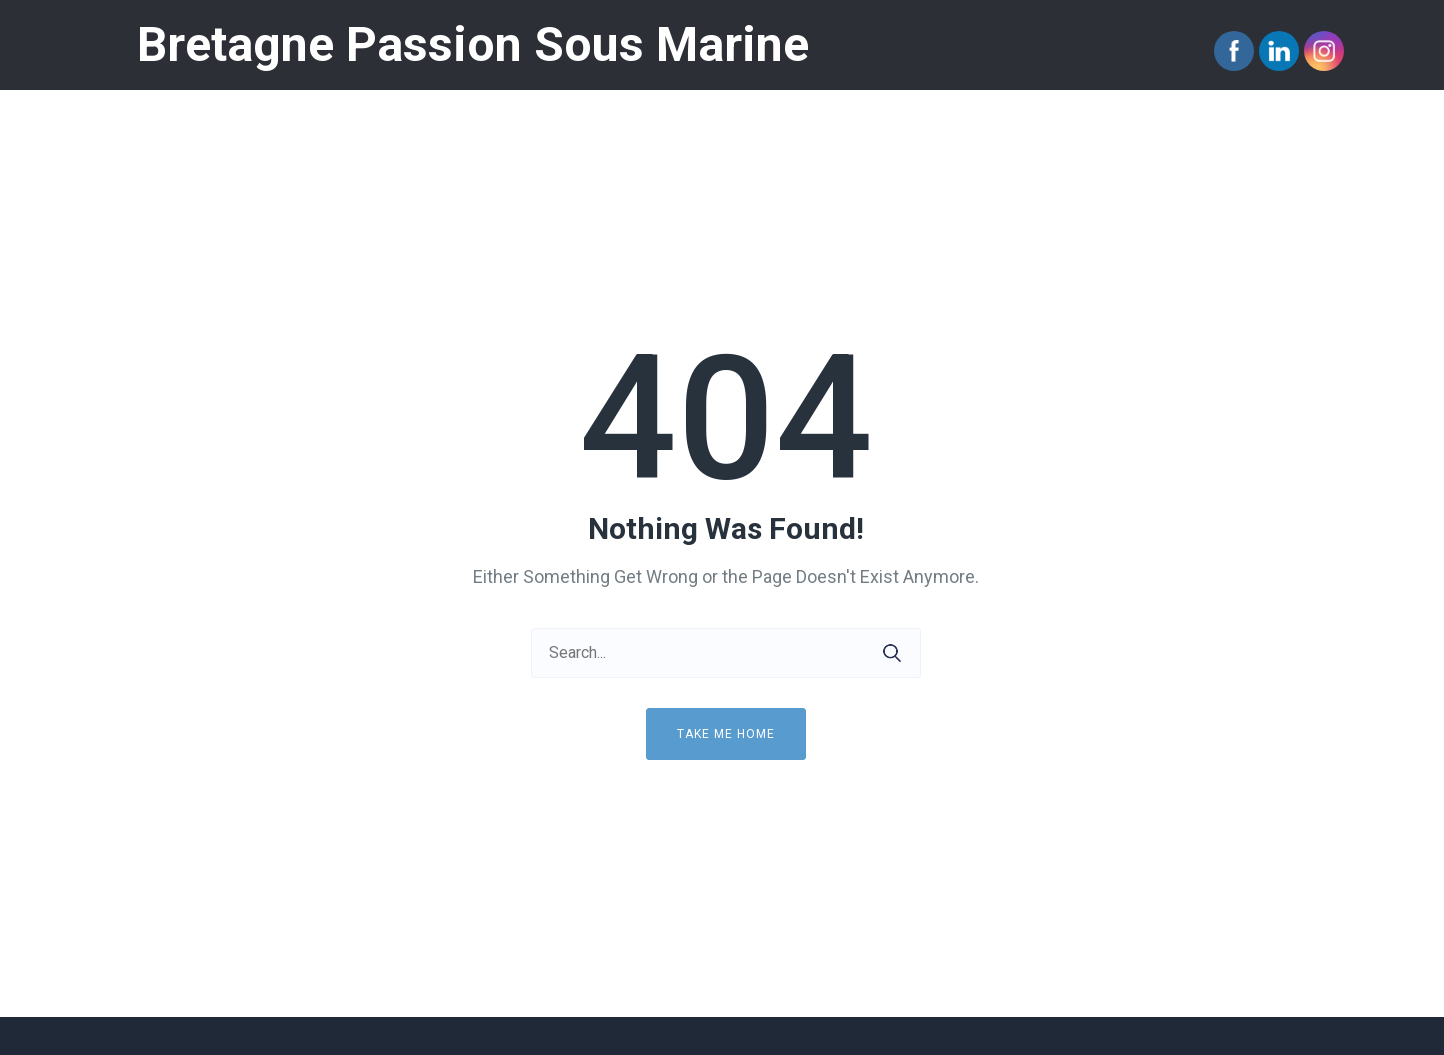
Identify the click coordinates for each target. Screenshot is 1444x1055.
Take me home (726, 734)
